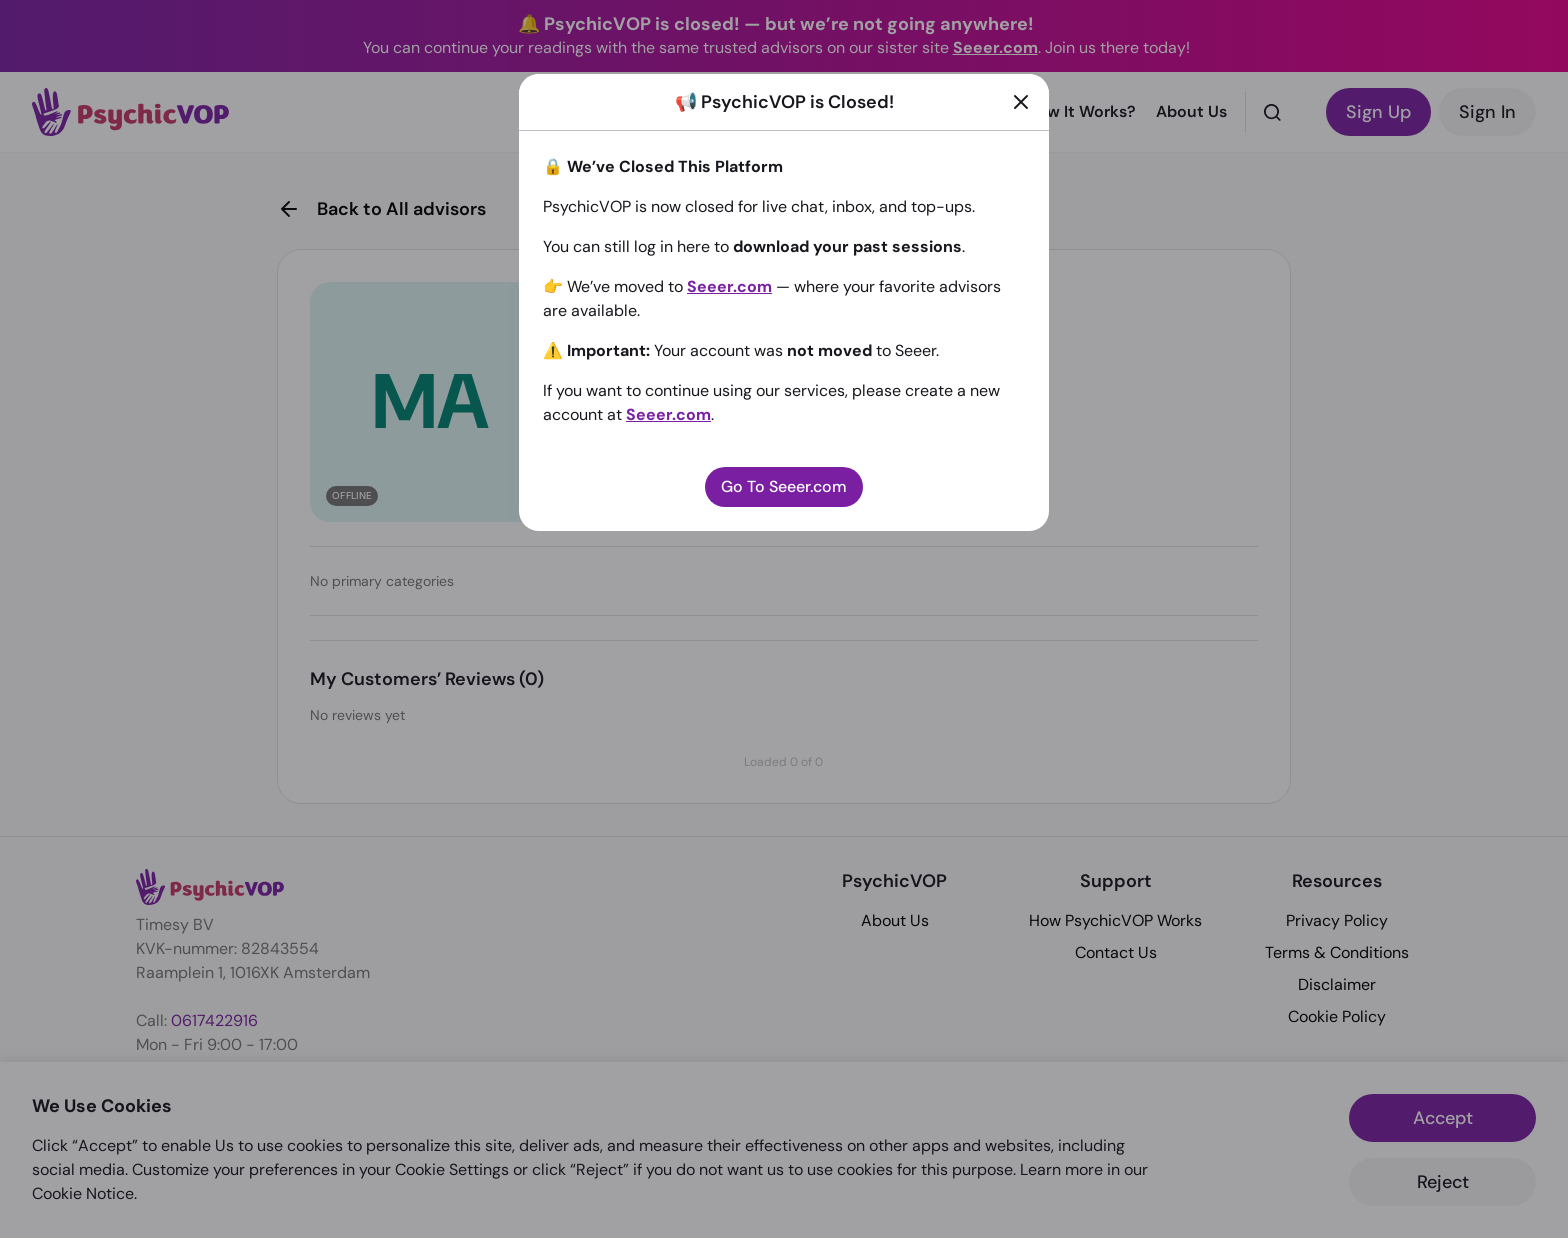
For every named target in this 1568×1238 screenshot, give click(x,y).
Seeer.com (729, 286)
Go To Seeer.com (784, 486)
